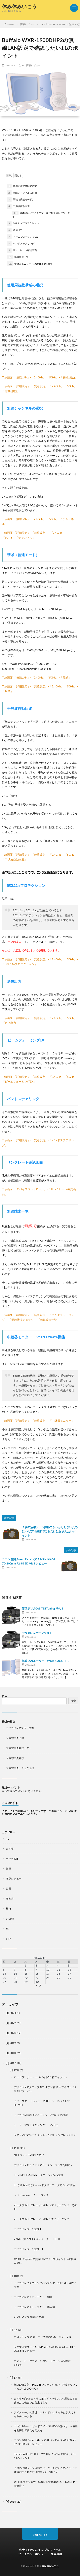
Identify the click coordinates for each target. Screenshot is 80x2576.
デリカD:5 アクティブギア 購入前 (34, 2306)
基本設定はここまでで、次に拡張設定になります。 (41, 215)
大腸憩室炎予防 (15, 1738)
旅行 (8, 1908)
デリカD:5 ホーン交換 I (28, 2249)
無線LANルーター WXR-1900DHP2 (47, 1660)
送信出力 (14, 230)
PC (23, 65)
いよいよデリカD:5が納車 (29, 2316)
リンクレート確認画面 (22, 250)
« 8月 (39, 1985)
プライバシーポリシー (32, 2554)
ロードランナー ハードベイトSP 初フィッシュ (40, 2077)
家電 (8, 1888)
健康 (8, 1868)
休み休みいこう (19, 6)
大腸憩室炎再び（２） (19, 1748)
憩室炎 (10, 1898)
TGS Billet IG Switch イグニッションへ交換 (38, 2175)
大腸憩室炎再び (15, 1758)
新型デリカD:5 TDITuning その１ (43, 1608)
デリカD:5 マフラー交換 (20, 1727)
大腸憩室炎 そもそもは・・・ (24, 1768)
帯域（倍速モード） (20, 199)
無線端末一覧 (18, 257)
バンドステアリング (20, 243)
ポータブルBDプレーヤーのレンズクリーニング (41, 2219)
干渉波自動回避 (18, 206)
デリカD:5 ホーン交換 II (37, 1632)
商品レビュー (33, 65)
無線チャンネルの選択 (22, 192)
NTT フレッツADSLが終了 (29, 2155)
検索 (4, 1696)
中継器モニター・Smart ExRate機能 (29, 263)
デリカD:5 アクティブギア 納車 (33, 2296)
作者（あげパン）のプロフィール (40, 2549)
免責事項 (56, 2554)
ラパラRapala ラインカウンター (32, 2195)
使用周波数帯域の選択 (22, 186)
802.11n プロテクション (23, 223)
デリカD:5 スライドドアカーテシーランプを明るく (45, 2165)
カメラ (10, 1848)
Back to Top (40, 2534)
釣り (8, 1938)
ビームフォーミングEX (22, 236)
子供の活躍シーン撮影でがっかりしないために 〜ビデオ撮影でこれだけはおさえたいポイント (50, 1531)
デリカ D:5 (12, 1858)
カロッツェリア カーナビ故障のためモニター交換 (42, 2336)
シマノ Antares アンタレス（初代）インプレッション (45, 2134)
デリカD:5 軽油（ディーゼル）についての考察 (41, 2114)
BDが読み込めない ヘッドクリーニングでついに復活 (44, 2185)
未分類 (10, 1918)
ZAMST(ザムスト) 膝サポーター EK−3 (37, 2239)
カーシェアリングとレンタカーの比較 (36, 2125)
